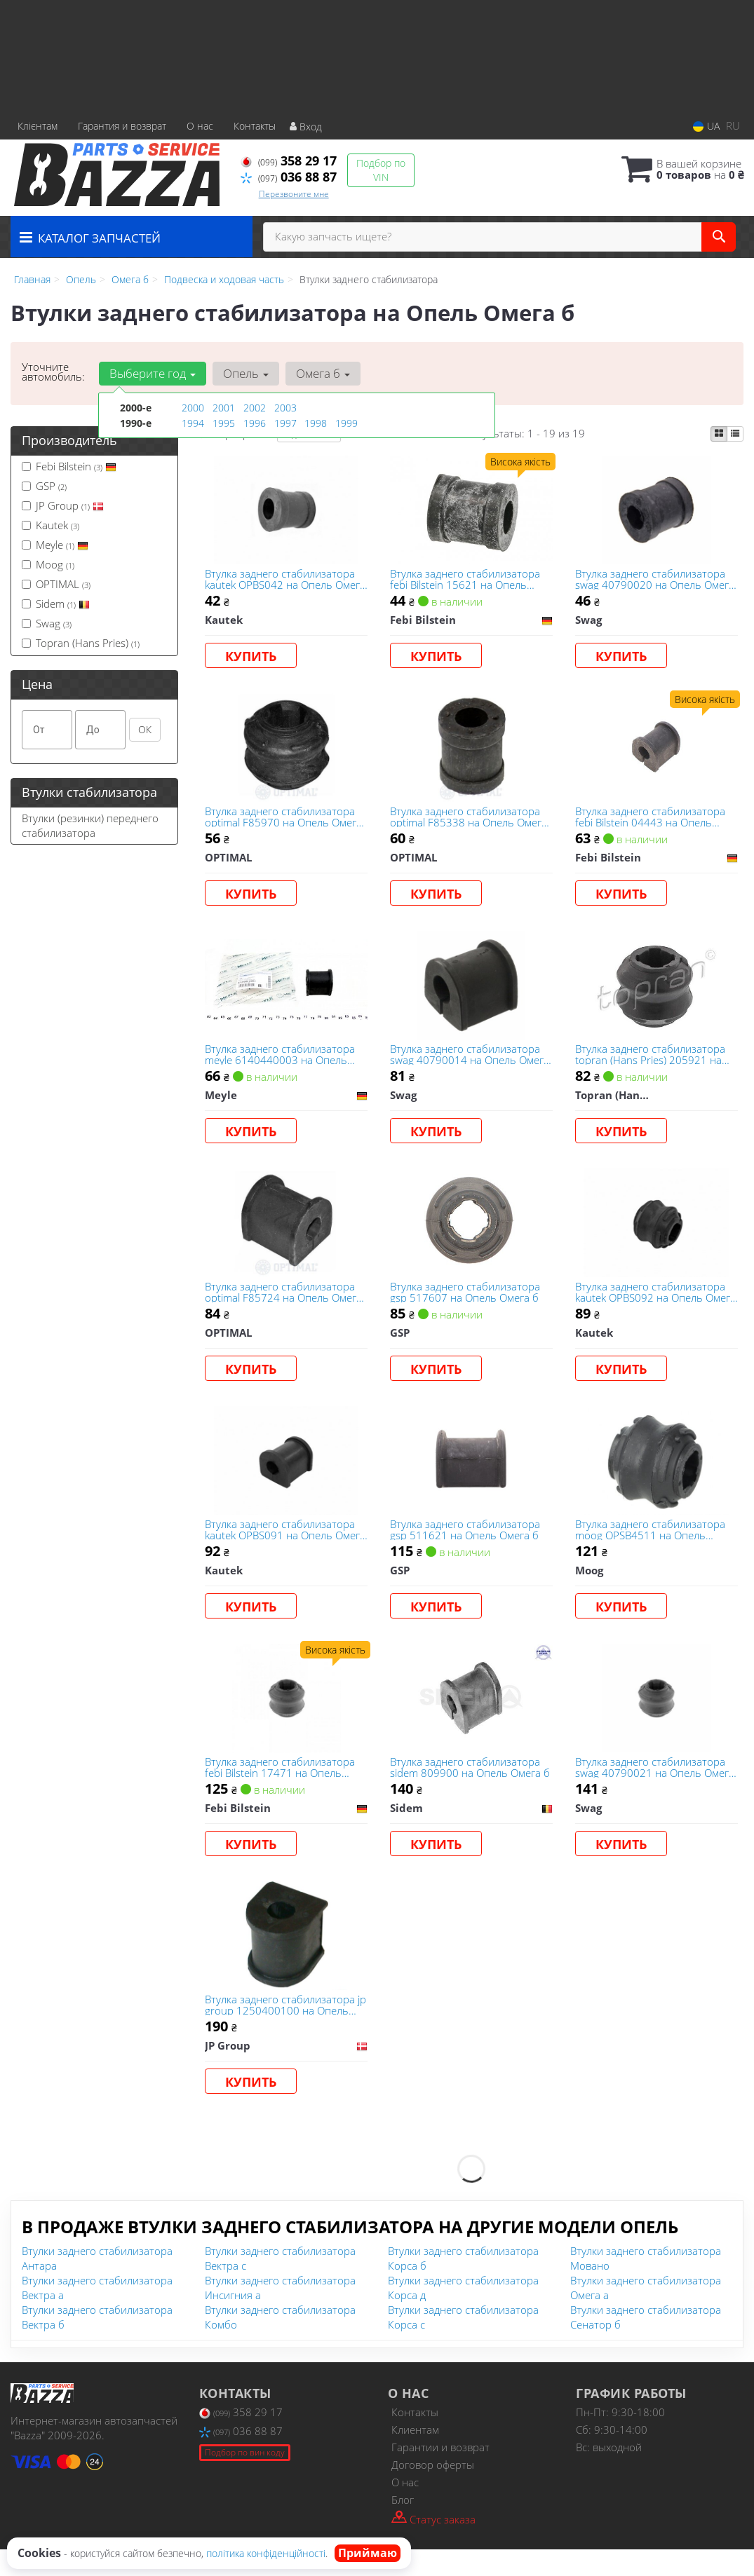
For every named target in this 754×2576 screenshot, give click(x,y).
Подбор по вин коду (245, 2479)
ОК (145, 729)
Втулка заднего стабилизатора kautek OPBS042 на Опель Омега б (281, 580)
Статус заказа (433, 2544)
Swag (47, 623)
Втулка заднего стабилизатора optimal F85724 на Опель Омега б (284, 1305)
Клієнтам (38, 125)
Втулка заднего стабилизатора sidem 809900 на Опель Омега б (466, 1788)
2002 (254, 407)
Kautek (50, 525)
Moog (48, 564)
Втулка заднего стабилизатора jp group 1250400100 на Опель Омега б (283, 2029)
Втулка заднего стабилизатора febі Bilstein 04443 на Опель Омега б (652, 822)
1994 (193, 422)
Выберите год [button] (152, 373)
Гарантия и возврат (122, 125)
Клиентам (415, 2456)
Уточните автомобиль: (53, 371)
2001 (224, 407)
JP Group (63, 505)
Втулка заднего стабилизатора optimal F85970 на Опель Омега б (284, 822)
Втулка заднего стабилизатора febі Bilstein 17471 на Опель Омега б (281, 1788)
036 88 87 (289, 176)
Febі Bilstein (69, 466)
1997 (285, 422)
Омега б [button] (321, 373)
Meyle (55, 545)
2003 (285, 407)
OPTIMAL (56, 584)
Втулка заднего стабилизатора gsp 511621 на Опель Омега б (466, 1546)
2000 (193, 407)
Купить (252, 657)
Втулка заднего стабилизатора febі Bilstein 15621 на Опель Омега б (466, 580)
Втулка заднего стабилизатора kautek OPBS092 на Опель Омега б (652, 1305)
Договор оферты (432, 2491)
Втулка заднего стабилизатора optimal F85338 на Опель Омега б (469, 822)
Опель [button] (244, 373)
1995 (224, 422)
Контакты (255, 125)
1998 (315, 422)
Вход (306, 126)
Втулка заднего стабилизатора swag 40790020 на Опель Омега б (656, 580)
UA (706, 125)
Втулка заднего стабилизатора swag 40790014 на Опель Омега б (471, 1063)
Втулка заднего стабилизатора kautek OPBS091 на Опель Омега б (281, 1546)
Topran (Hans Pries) (81, 643)
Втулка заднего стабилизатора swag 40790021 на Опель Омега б (656, 1788)
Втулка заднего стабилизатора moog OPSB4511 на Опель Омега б (652, 1546)
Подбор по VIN (380, 170)
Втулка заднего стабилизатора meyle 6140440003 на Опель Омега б (281, 1063)
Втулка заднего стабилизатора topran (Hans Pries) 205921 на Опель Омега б (652, 1063)
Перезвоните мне (294, 194)
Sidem (56, 604)
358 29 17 (289, 160)
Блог (402, 2526)
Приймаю (367, 2553)
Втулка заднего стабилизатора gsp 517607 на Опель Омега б (466, 1305)
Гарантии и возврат (440, 2474)
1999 (346, 422)
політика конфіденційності (265, 2553)
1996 (254, 422)
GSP (44, 486)
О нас (200, 125)
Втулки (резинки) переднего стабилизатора (90, 825)
